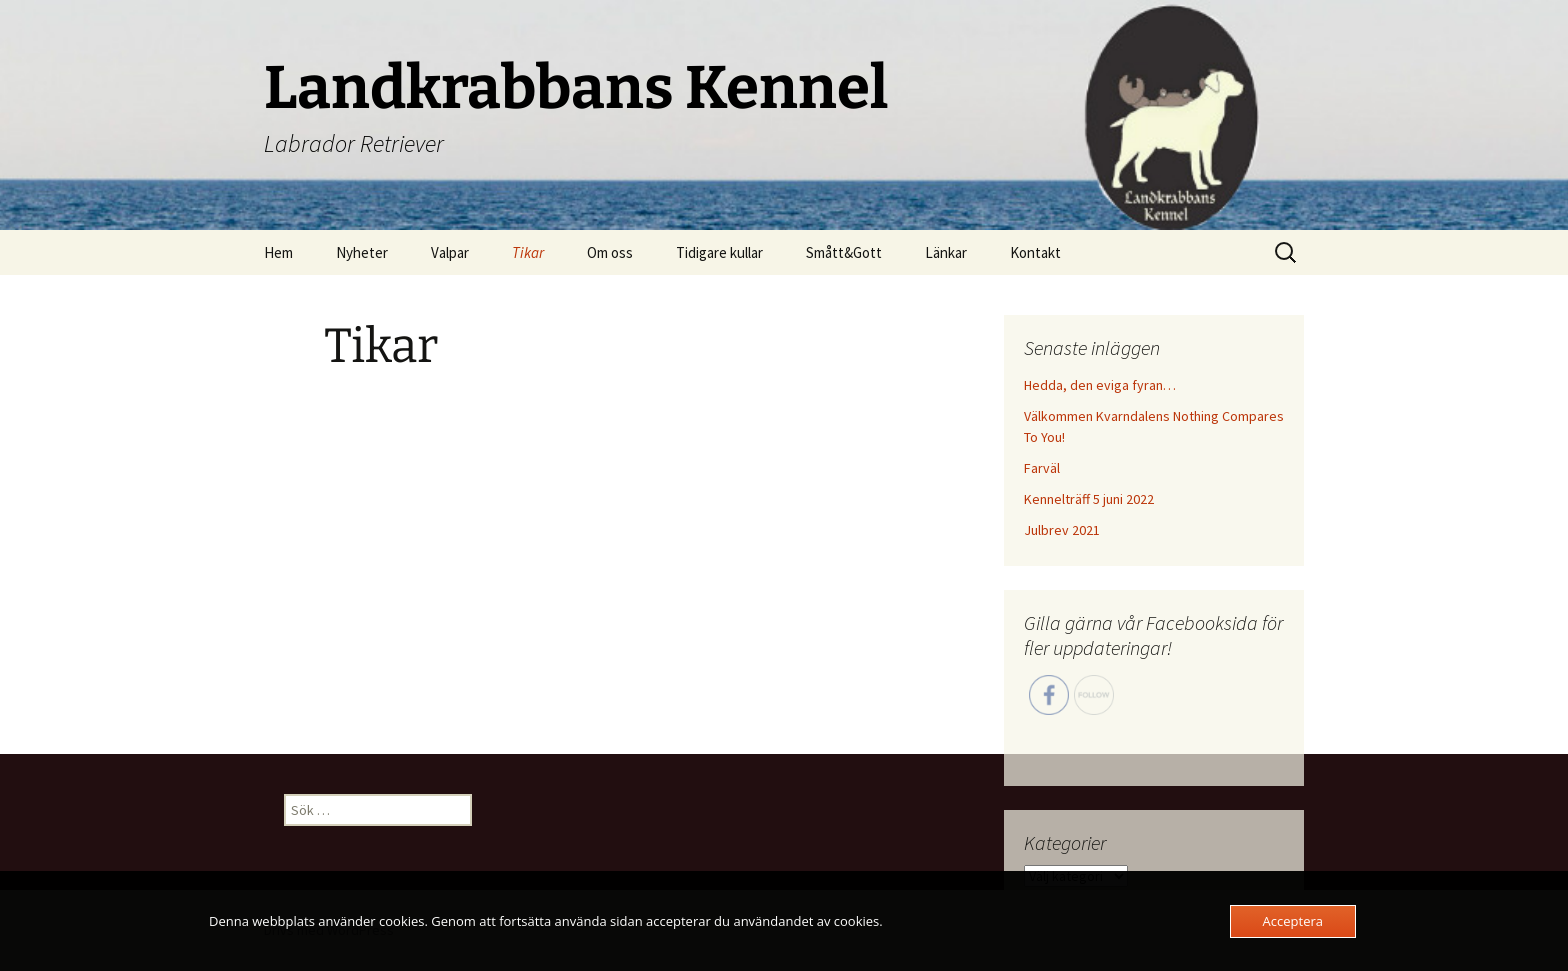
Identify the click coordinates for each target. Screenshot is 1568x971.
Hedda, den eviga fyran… (1100, 385)
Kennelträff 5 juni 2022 (1089, 499)
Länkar (946, 252)
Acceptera (1293, 921)
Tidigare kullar (719, 252)
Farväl (1042, 468)
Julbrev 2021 (1062, 530)
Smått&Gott (844, 252)
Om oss (610, 252)
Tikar (528, 252)
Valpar (450, 252)
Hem (278, 252)
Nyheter (362, 252)
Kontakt (1035, 252)
